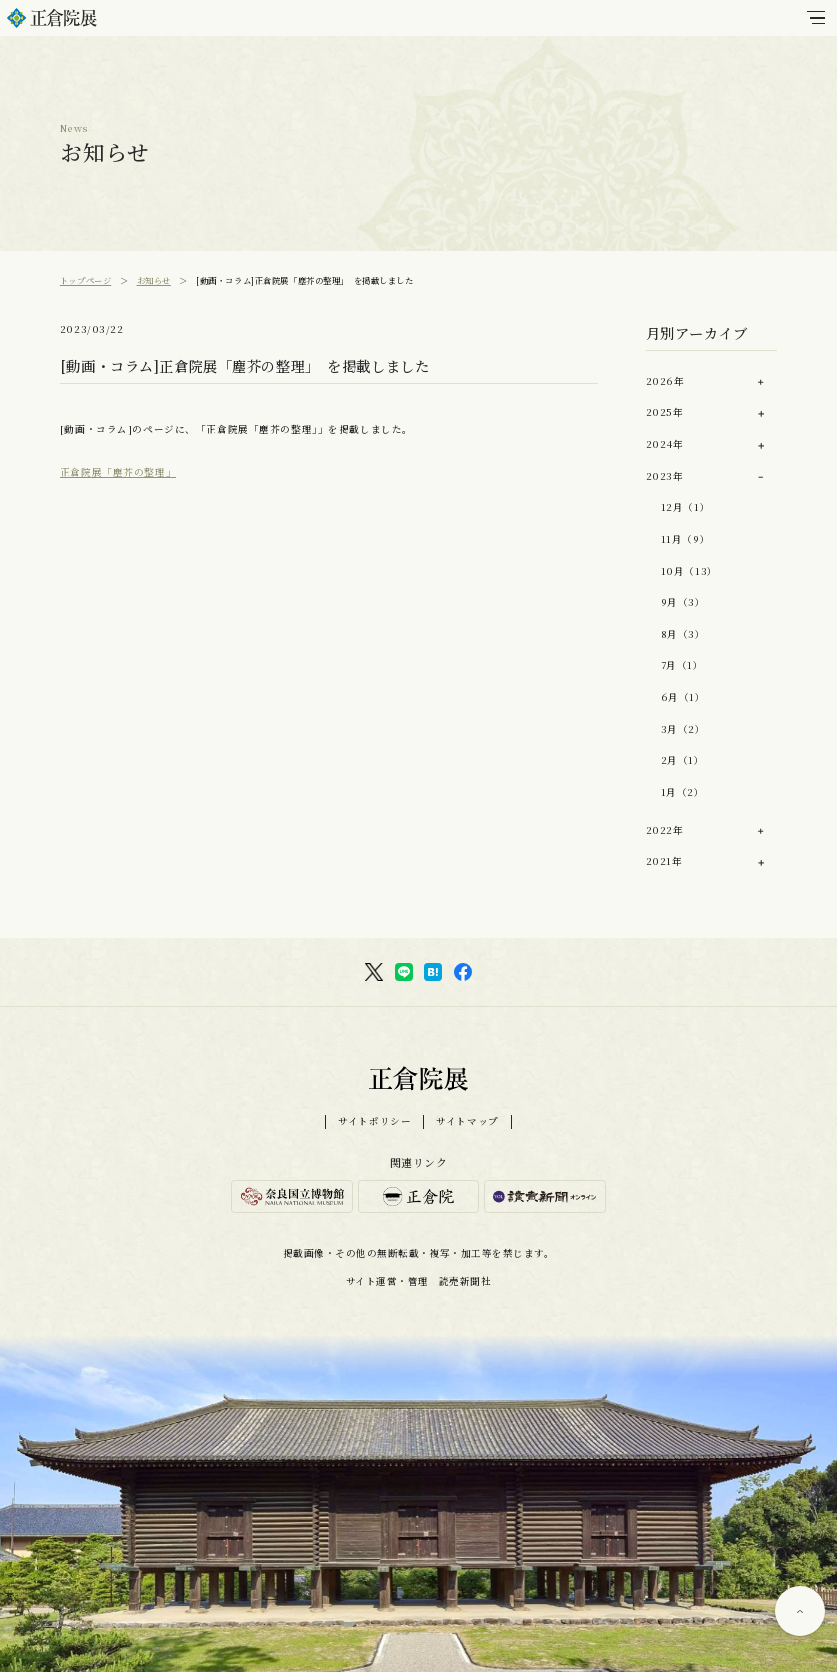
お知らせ (154, 280)
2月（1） (683, 760)
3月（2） (683, 729)
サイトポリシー (374, 1121)
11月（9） (685, 539)
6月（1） (683, 697)
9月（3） (683, 602)
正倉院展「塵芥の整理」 (118, 472)
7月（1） (682, 665)
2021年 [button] (664, 861)
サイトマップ (467, 1121)
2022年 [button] (665, 830)
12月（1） (685, 507)
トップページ (85, 280)
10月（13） (689, 571)
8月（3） (683, 634)
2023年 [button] (665, 476)
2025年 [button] (665, 412)
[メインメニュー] (816, 18)
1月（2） (683, 792)
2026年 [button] (665, 381)
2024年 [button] (665, 444)
